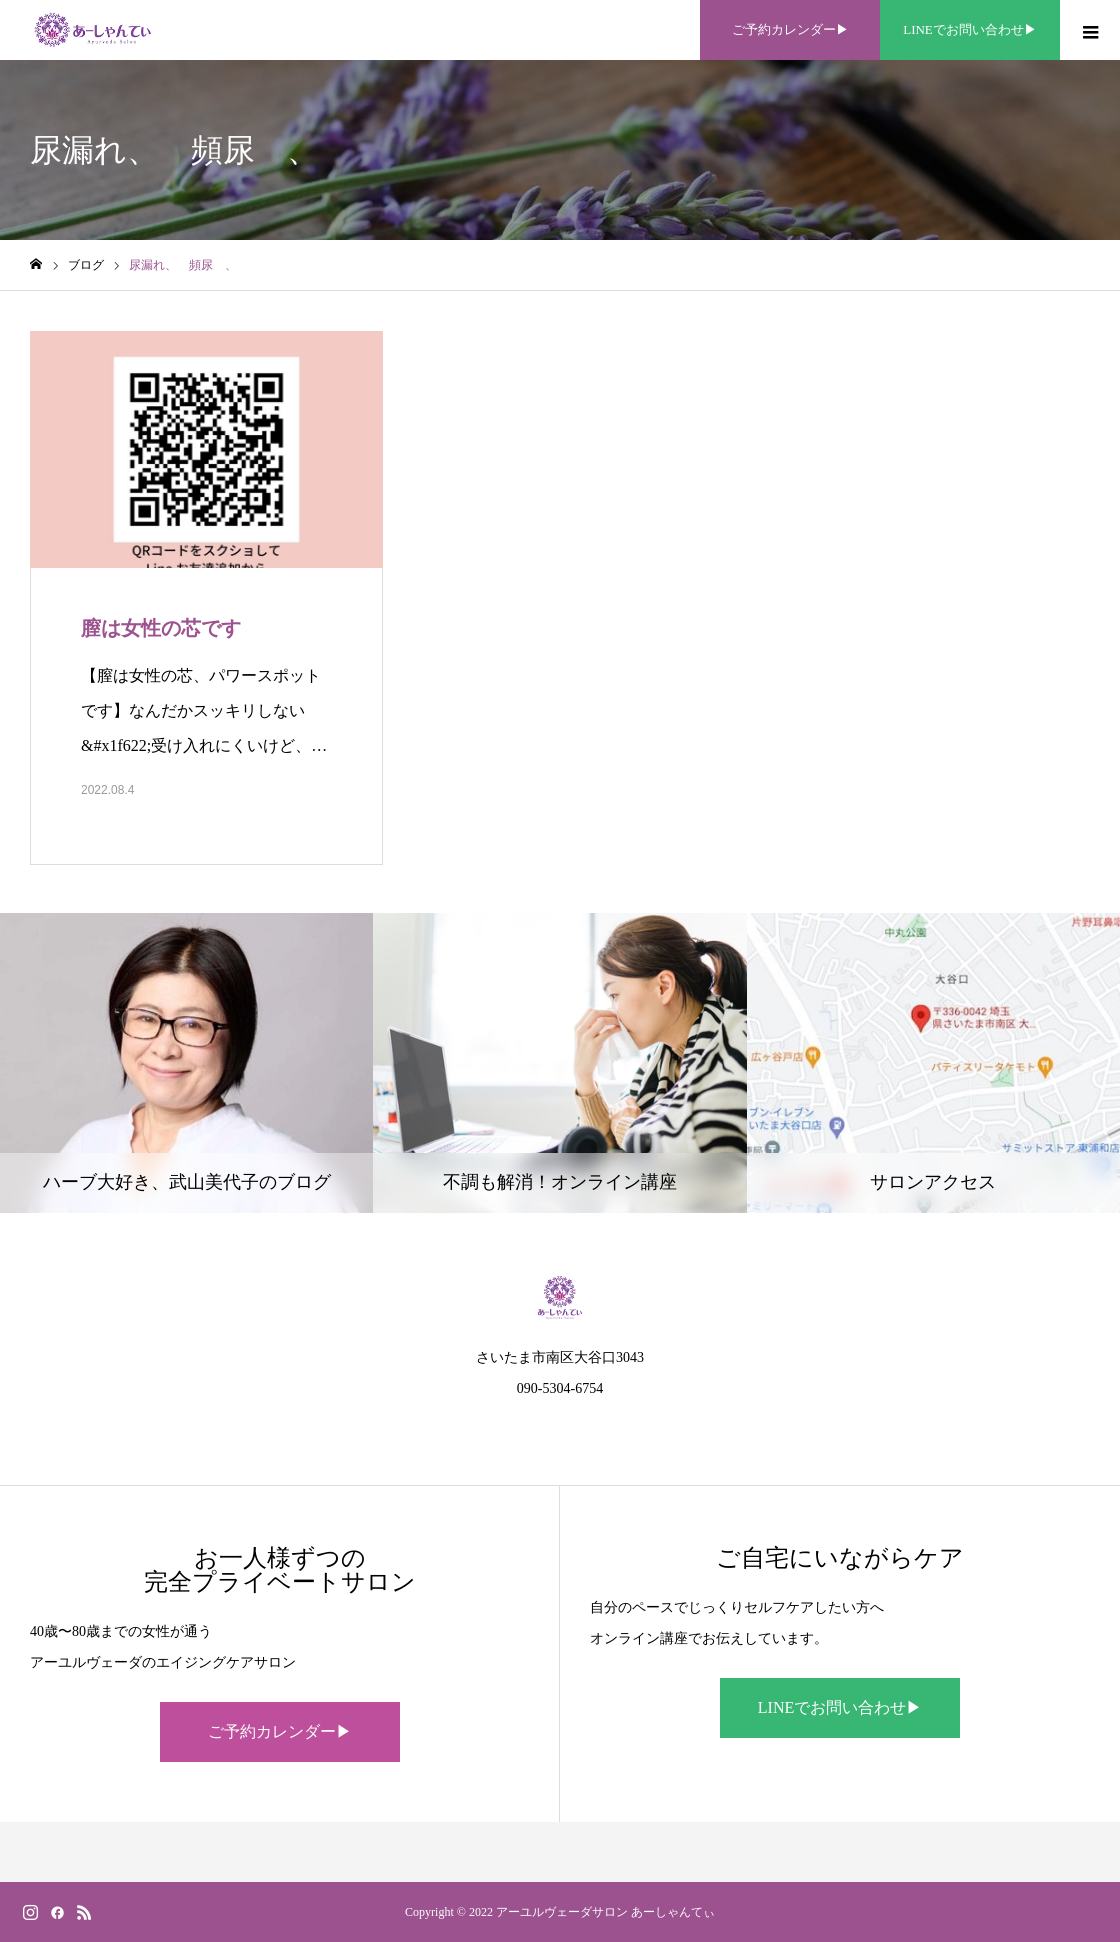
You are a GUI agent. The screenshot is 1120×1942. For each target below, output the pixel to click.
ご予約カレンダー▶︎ (280, 1731)
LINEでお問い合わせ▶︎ (840, 1707)
